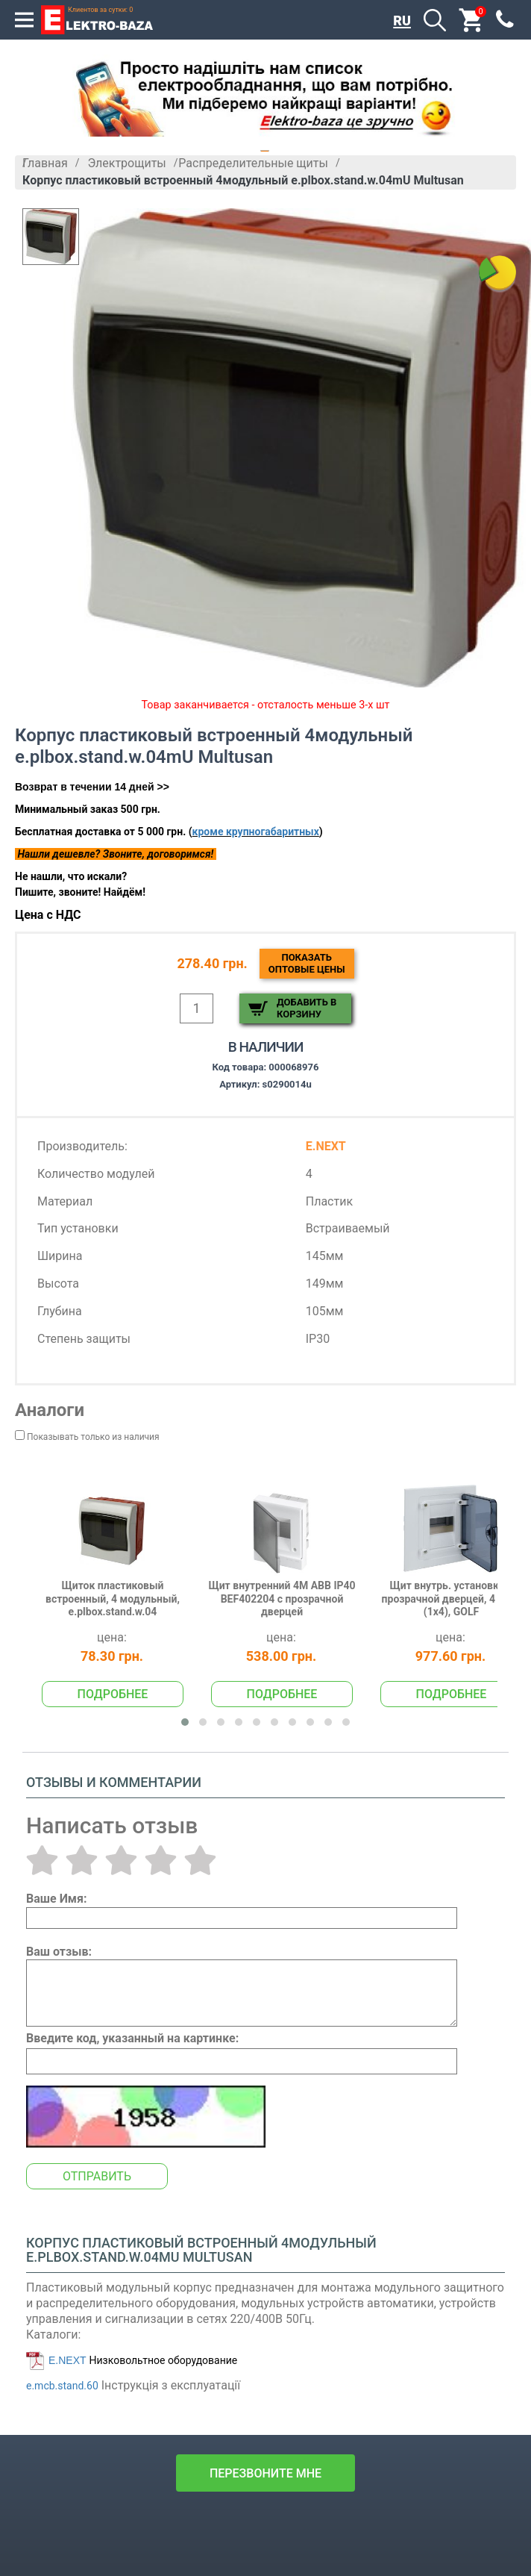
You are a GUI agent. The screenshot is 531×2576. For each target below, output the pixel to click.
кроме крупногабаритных (255, 832)
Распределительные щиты (253, 163)
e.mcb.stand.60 (62, 2386)
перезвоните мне (265, 2473)
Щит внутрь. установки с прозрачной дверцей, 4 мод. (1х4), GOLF (451, 1598)
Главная (45, 163)
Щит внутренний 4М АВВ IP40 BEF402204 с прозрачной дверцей (281, 1598)
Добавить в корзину (306, 1008)
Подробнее (113, 1694)
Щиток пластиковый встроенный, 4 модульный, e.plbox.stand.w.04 (112, 1598)
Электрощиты (126, 163)
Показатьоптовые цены (306, 963)
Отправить (97, 2176)
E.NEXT (67, 2360)
